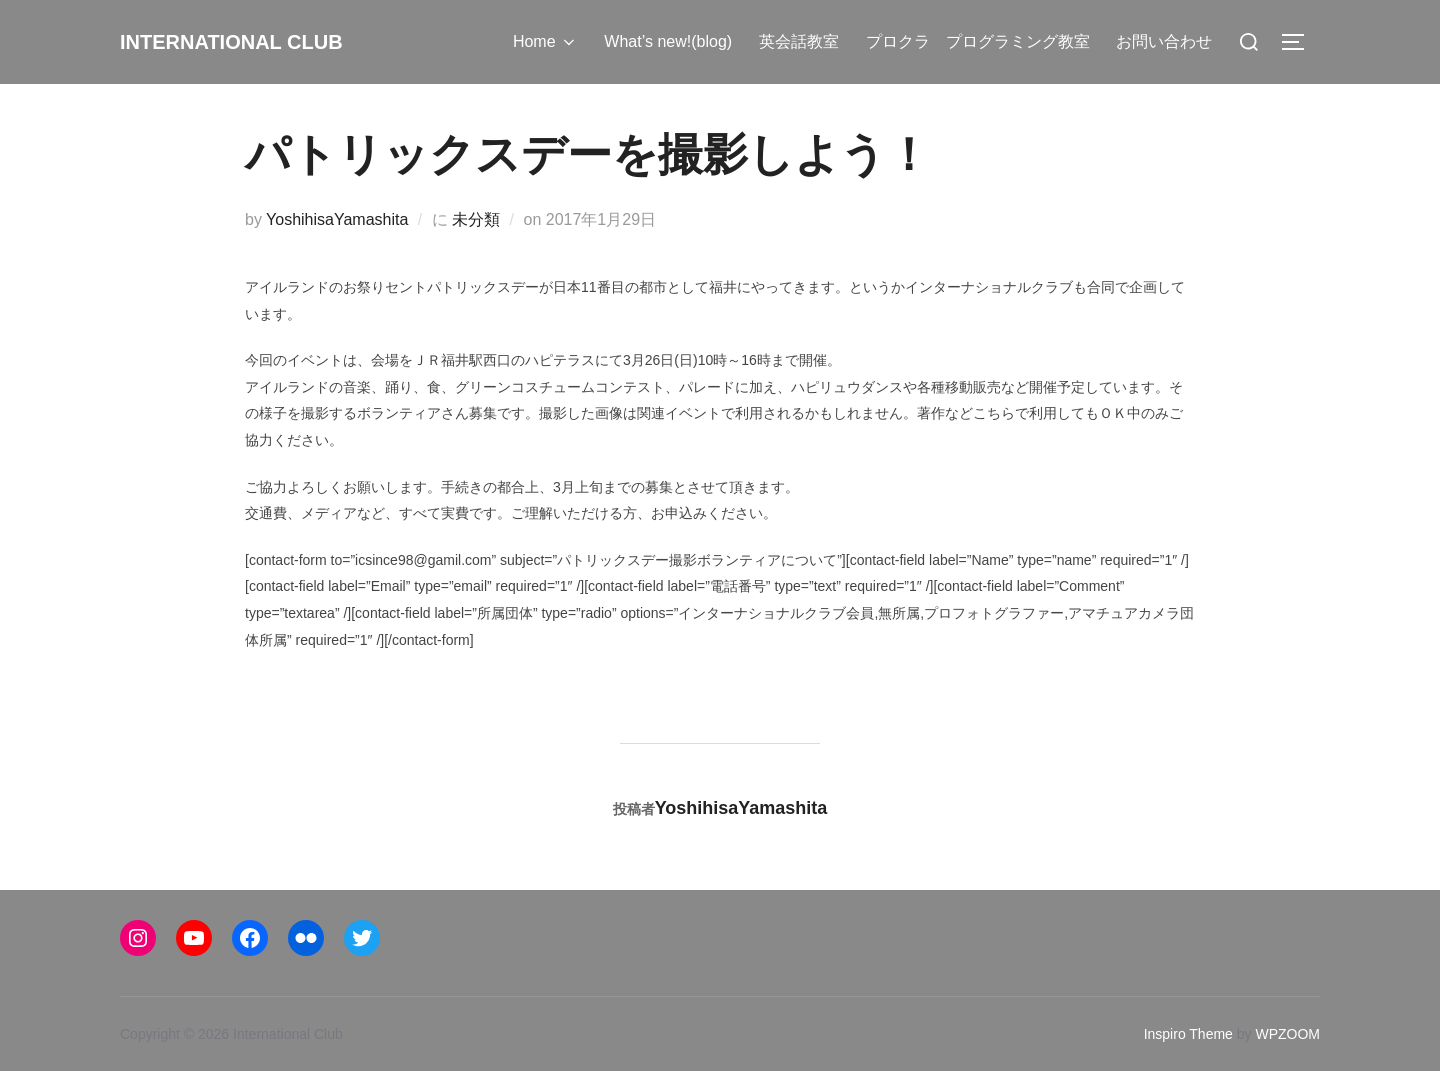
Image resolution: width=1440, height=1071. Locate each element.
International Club (259, 41)
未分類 (476, 219)
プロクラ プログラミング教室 (978, 41)
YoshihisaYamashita (337, 219)
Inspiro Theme (1188, 1034)
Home (547, 42)
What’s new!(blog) (670, 41)
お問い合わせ (1165, 41)
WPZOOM (1287, 1034)
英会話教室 (800, 41)
